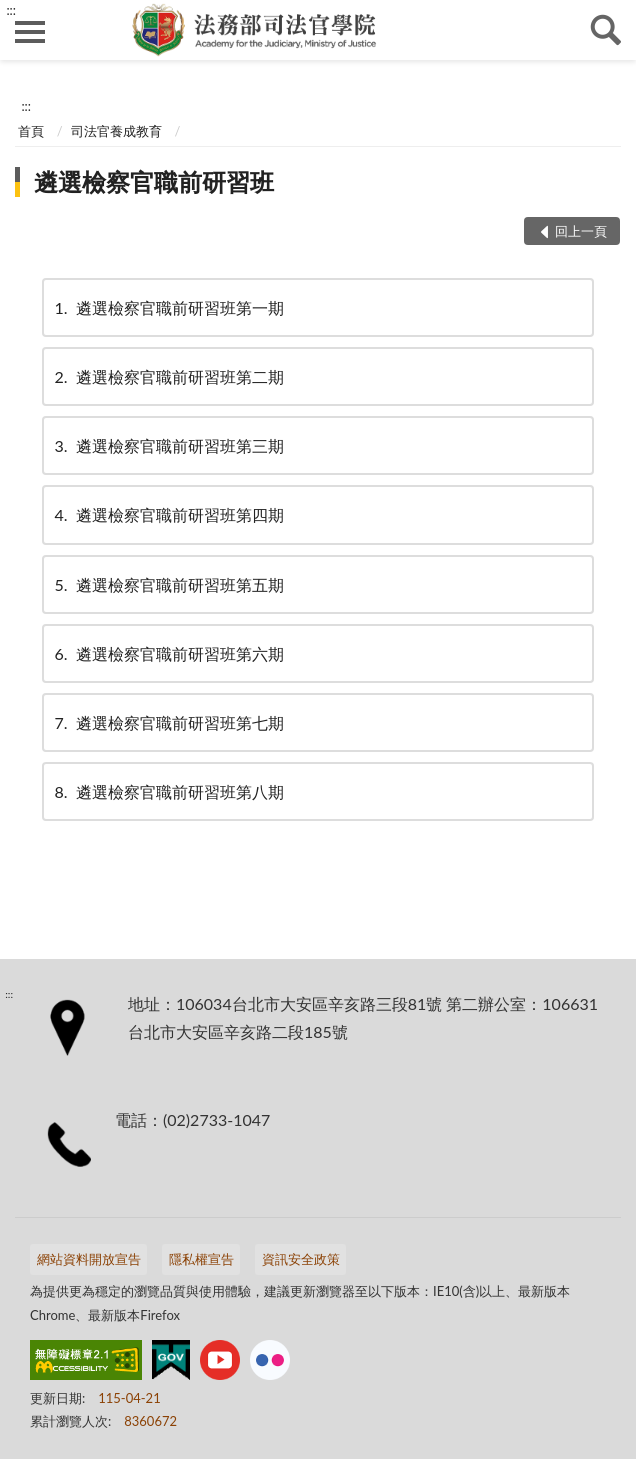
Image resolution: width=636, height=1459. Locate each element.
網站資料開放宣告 (89, 1259)
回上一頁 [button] (581, 231)
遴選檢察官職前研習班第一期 (168, 307)
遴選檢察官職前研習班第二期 (168, 376)
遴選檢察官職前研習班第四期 (168, 514)
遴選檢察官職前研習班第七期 (168, 722)
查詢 (606, 30)
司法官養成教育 (116, 131)
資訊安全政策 (301, 1259)
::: (11, 10)
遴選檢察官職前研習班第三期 (168, 445)
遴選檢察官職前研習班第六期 (168, 653)
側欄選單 (30, 32)
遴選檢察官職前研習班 (154, 181)
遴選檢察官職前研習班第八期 (168, 791)
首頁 (31, 131)
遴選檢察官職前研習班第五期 (168, 584)
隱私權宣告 (201, 1259)
